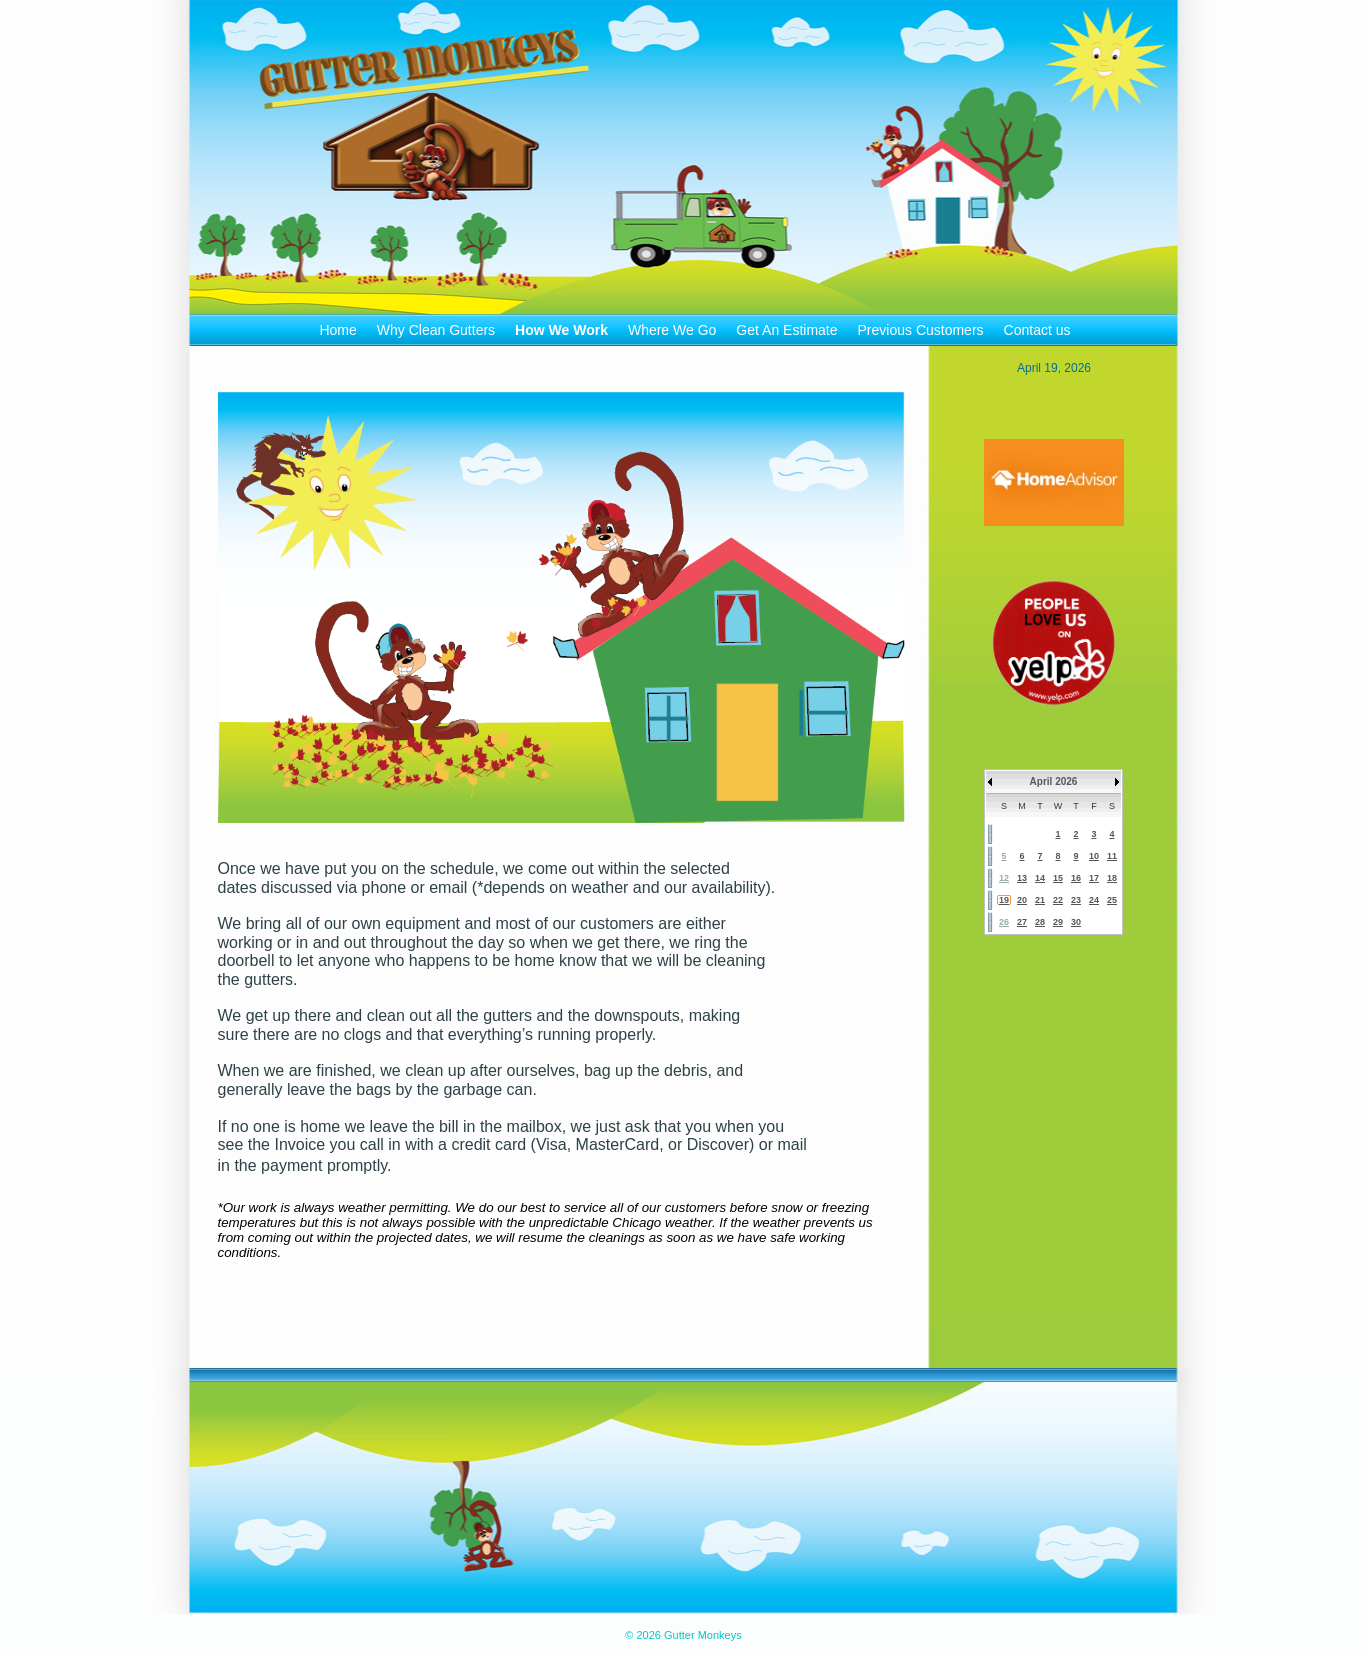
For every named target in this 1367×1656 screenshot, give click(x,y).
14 (1040, 878)
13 (1022, 878)
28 (1040, 922)
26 (1004, 922)
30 (1076, 922)
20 (1022, 900)
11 (1112, 856)
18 (1112, 878)
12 (1004, 878)
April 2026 (1054, 781)
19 (1004, 900)
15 (1058, 878)
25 (1112, 900)
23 (1076, 900)
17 (1094, 878)
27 (1022, 922)
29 (1058, 922)
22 (1058, 900)
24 (1094, 900)
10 (1094, 856)
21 (1040, 900)
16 (1076, 878)
